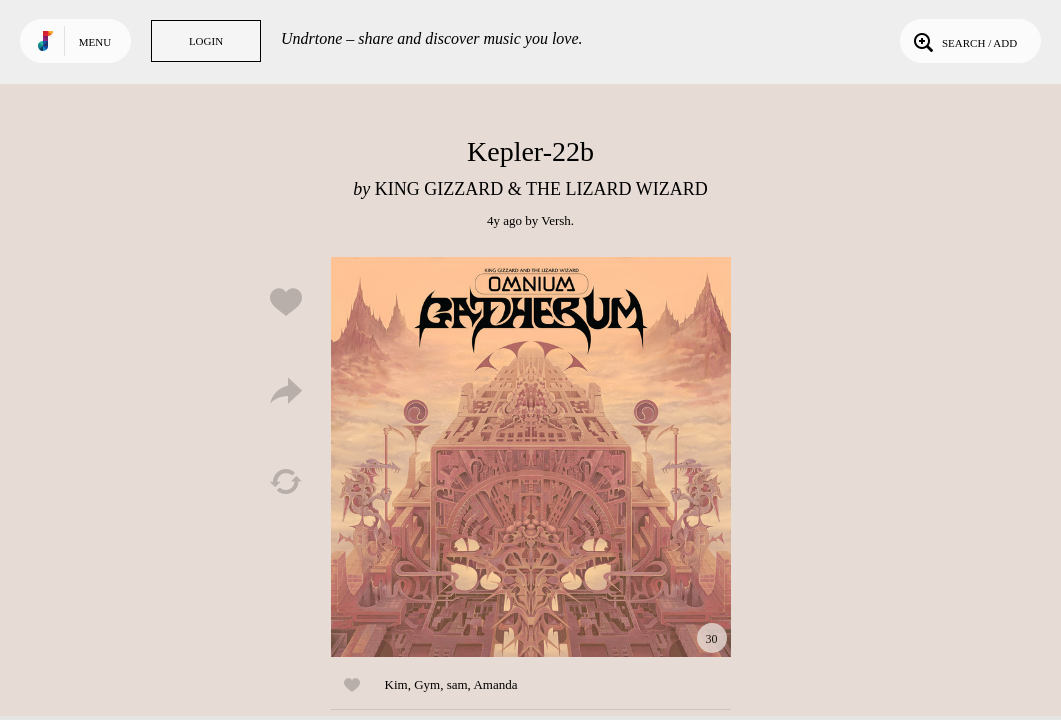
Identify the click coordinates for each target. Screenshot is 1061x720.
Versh (556, 220)
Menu (95, 42)
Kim (396, 684)
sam (457, 684)
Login (206, 41)
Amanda (495, 684)
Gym (427, 684)
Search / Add (963, 41)
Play (531, 457)
